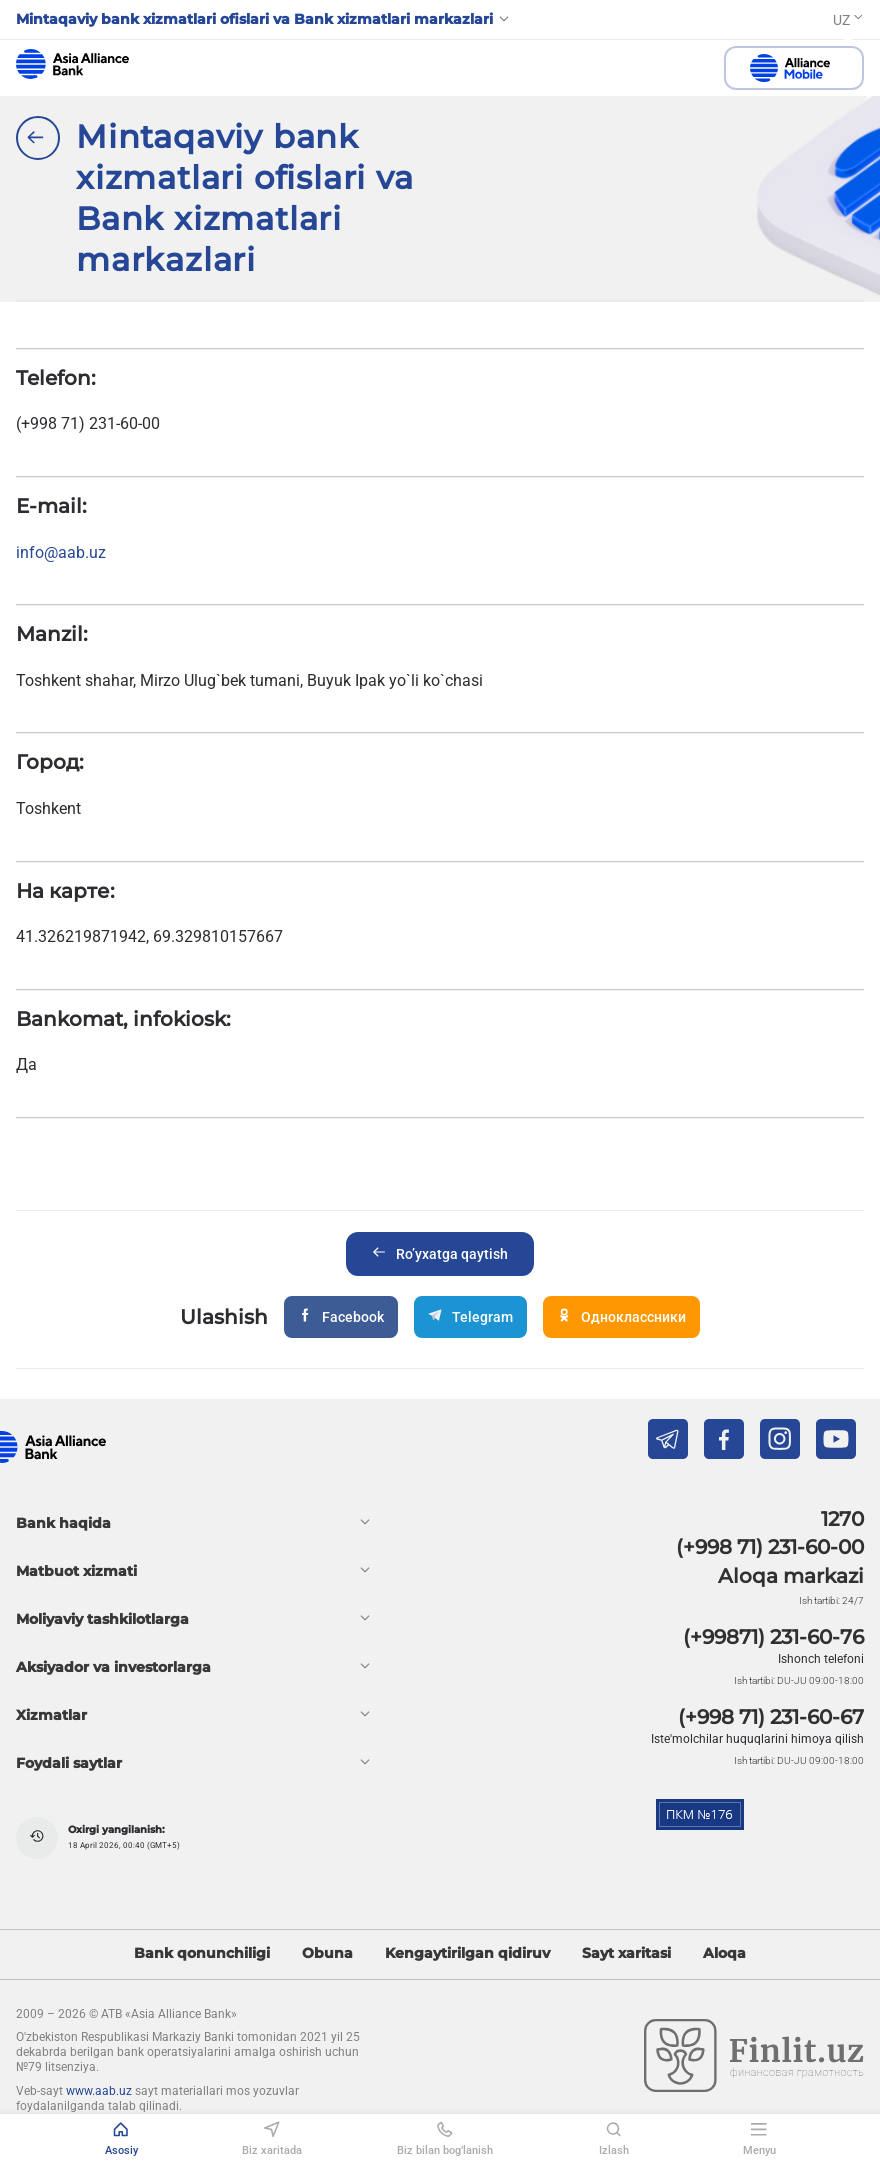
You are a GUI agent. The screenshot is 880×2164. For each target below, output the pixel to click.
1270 (842, 1519)
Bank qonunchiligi (202, 1953)
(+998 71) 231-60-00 (770, 1547)
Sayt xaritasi (626, 1953)
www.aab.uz (99, 2091)
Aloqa (724, 1953)
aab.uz (72, 64)
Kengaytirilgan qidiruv (467, 1953)
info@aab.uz (61, 552)
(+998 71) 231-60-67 (771, 1717)
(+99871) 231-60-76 (773, 1637)
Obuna (327, 1953)
